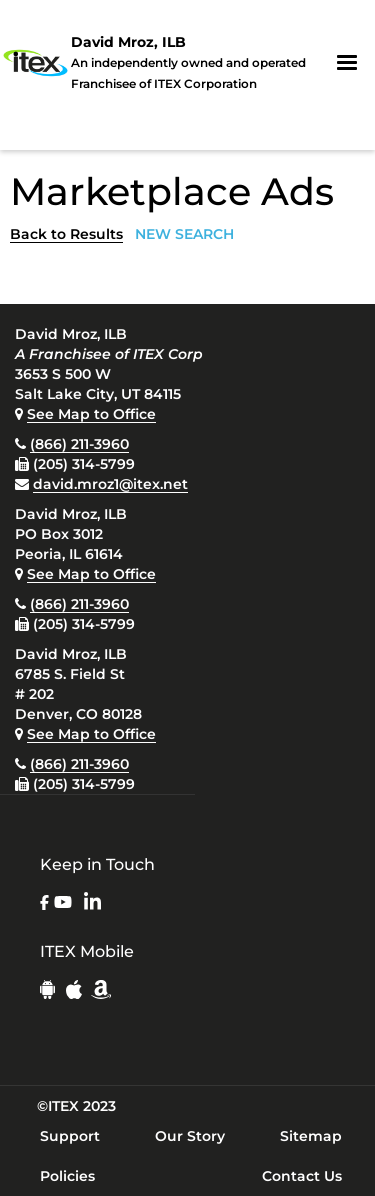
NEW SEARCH (184, 234)
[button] (347, 63)
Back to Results (66, 234)
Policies (67, 1176)
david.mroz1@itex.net (110, 484)
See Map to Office (91, 414)
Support (70, 1136)
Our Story (190, 1136)
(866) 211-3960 (79, 444)
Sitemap (311, 1136)
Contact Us (302, 1176)
